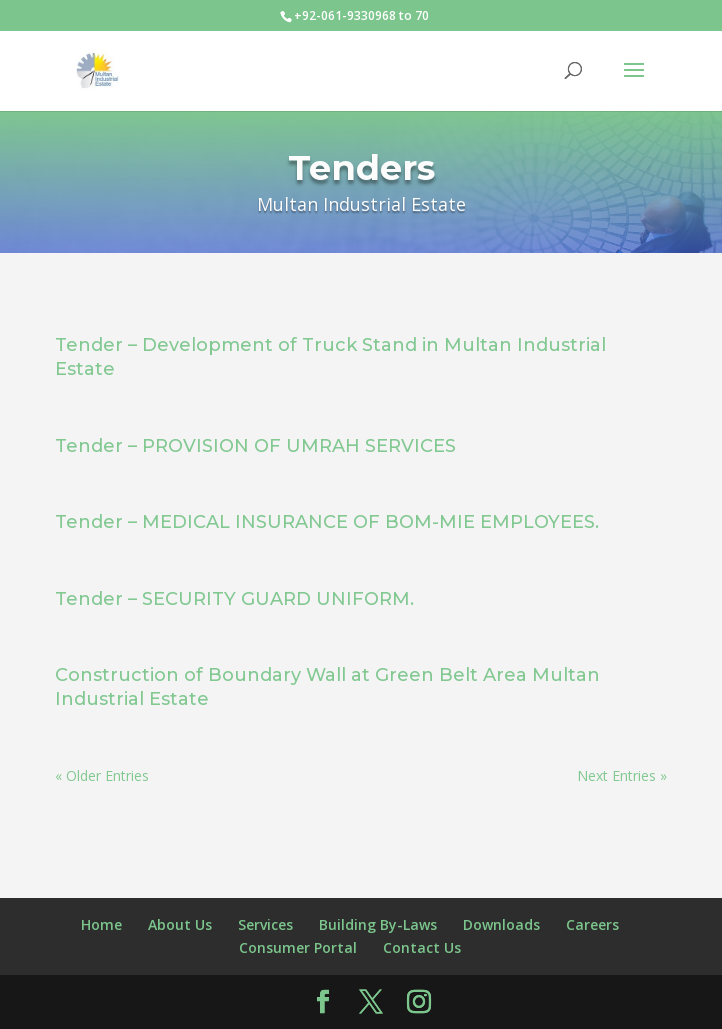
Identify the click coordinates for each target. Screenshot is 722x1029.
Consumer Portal (298, 947)
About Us (180, 924)
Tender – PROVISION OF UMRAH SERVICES (255, 446)
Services (265, 924)
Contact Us (422, 947)
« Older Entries (102, 775)
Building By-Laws (378, 924)
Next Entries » (622, 775)
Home (101, 924)
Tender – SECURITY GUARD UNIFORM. (234, 599)
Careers (592, 924)
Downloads (501, 924)
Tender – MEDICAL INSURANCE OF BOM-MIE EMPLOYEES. (327, 522)
